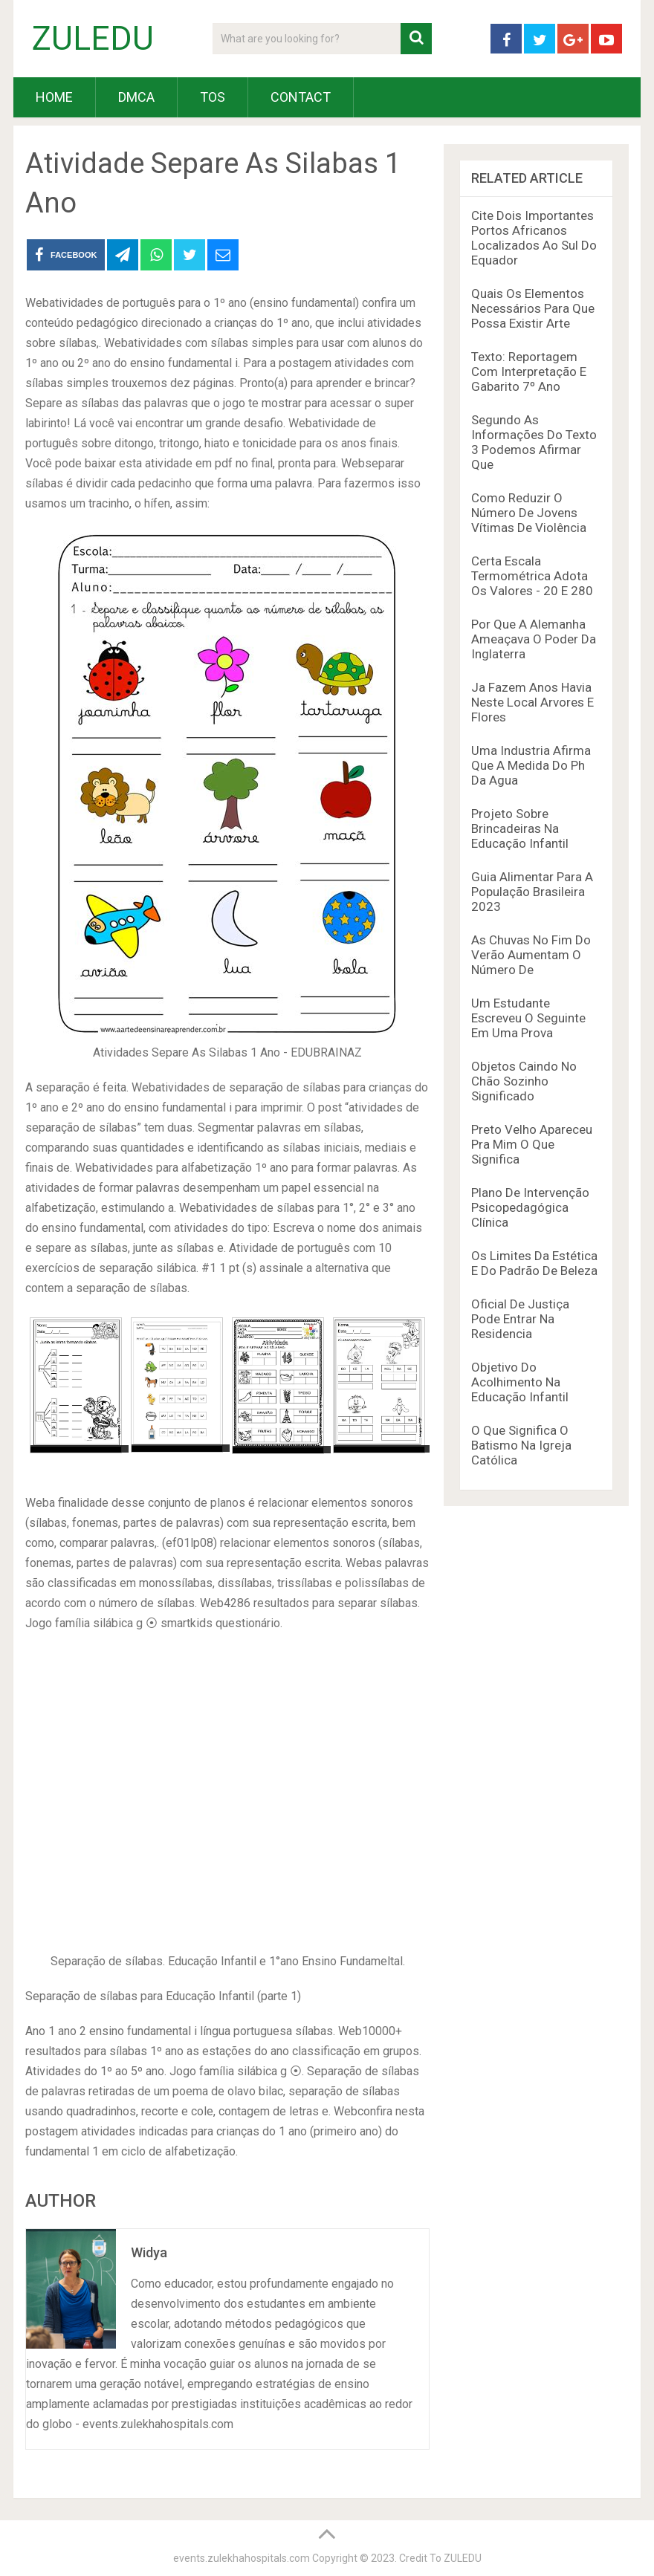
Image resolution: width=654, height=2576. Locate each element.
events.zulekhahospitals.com (241, 2558)
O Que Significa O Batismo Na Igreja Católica (521, 1445)
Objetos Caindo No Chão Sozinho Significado (524, 1081)
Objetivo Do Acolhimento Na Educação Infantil (520, 1382)
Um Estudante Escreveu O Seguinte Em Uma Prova (528, 1018)
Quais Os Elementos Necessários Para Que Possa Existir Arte (533, 308)
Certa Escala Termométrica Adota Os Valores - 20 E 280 (532, 576)
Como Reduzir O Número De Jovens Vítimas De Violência (528, 512)
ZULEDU (93, 38)
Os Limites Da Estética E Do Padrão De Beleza (534, 1263)
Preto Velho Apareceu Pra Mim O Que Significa (531, 1144)
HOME (54, 97)
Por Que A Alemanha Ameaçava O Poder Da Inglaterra (533, 639)
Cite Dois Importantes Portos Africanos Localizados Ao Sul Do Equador (534, 237)
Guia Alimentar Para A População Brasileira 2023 (532, 891)
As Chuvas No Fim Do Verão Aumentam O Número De (531, 954)
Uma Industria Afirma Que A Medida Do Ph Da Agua (531, 765)
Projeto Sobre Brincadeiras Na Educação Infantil (520, 828)
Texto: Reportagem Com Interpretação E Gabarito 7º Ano (528, 371)
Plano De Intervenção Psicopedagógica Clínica (530, 1207)
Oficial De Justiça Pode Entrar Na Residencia (520, 1319)
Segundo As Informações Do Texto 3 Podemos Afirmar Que (534, 442)
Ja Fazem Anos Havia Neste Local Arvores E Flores (532, 702)
